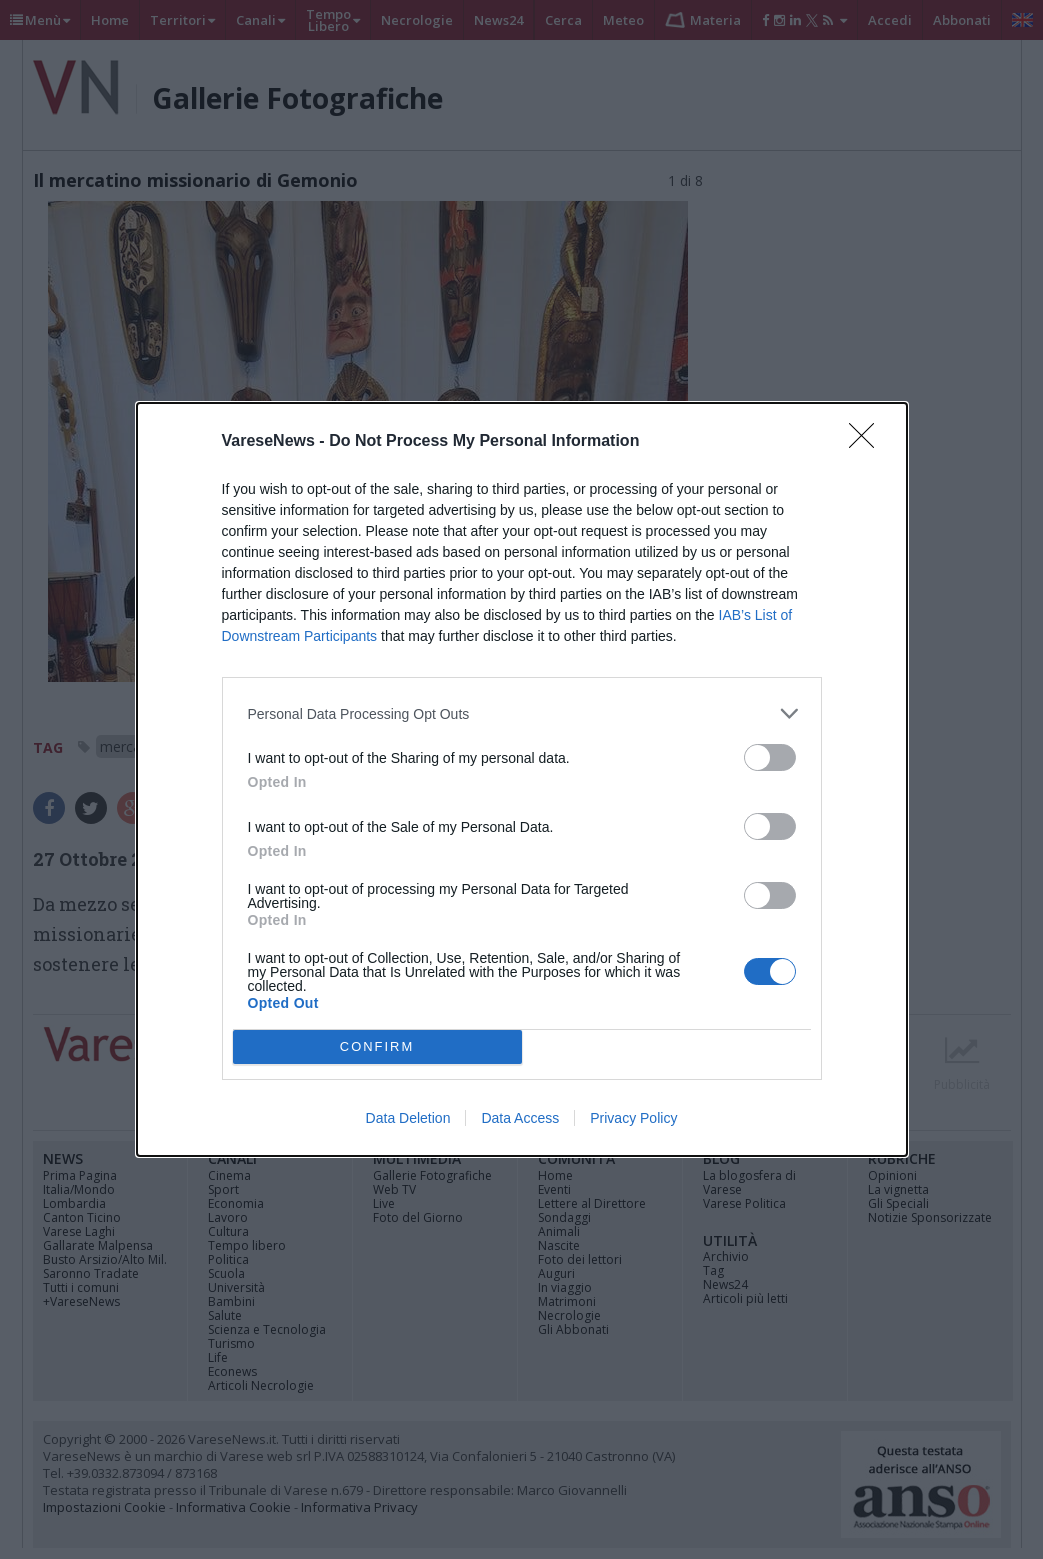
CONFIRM (377, 1047)
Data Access (520, 1118)
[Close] (868, 442)
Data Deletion (408, 1118)
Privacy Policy (633, 1118)
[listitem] (522, 713)
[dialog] (522, 779)
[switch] (770, 757)
